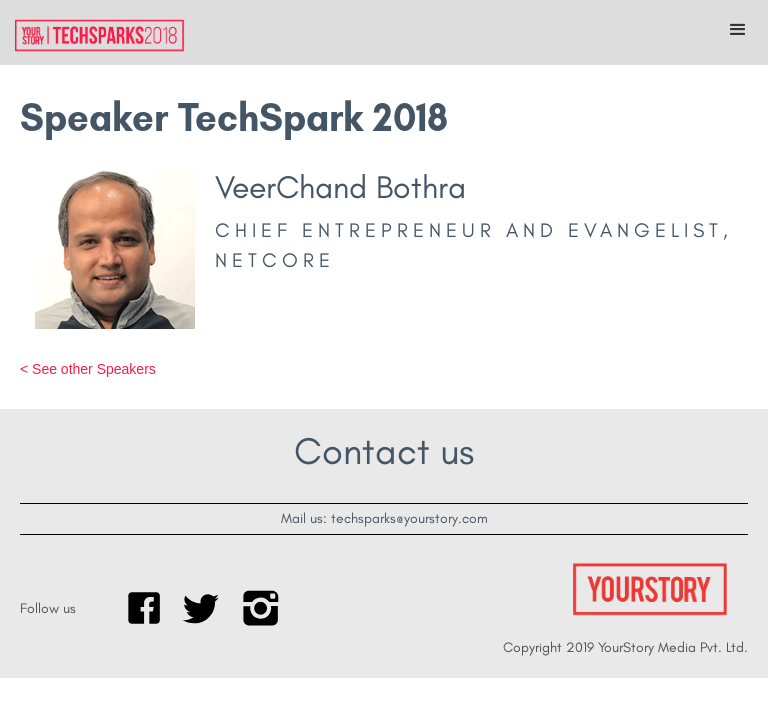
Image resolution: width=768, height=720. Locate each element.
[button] (738, 30)
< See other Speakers (88, 369)
